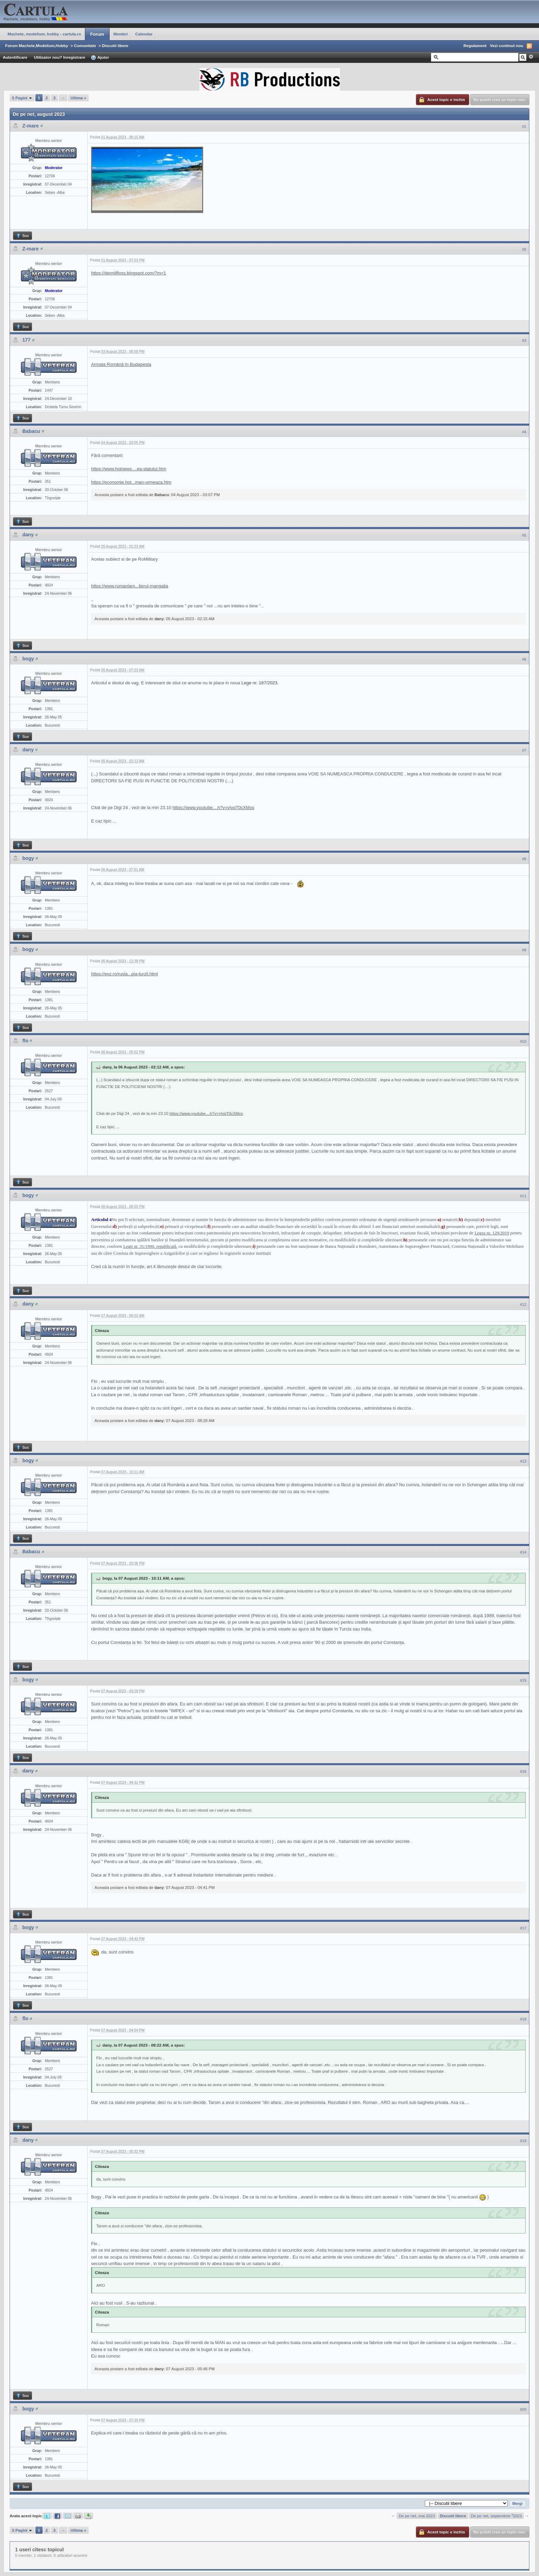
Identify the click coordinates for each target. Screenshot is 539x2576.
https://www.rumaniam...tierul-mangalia (129, 586)
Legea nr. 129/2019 (491, 1232)
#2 (524, 249)
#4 (524, 432)
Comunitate (85, 45)
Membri (120, 34)
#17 (523, 1928)
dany (28, 534)
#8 (524, 859)
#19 (523, 2141)
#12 (523, 1304)
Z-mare (30, 125)
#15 (523, 1680)
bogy (28, 658)
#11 (523, 1196)
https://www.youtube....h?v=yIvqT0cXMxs (213, 807)
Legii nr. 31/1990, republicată (149, 1246)
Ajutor (100, 57)
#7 (524, 750)
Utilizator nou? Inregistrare (59, 57)
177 (26, 340)
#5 (524, 535)
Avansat (531, 56)
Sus (22, 235)
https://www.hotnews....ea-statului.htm (128, 468)
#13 (523, 1461)
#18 (523, 2019)
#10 (523, 1041)
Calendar (144, 34)
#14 (523, 1552)
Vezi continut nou (506, 45)
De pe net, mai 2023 (417, 2515)
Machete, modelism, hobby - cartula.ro (44, 34)
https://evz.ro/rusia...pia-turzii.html (124, 973)
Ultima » (78, 98)
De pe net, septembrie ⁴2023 (496, 2515)
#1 (524, 126)
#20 (523, 2409)
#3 (524, 340)
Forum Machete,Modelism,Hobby (36, 45)
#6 (524, 659)
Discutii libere (115, 45)
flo (25, 1040)
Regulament (474, 45)
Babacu (31, 431)
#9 (524, 950)
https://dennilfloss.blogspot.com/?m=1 (128, 273)
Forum (97, 34)
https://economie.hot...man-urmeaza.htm (131, 482)
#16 (523, 1771)
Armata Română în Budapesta (121, 364)
